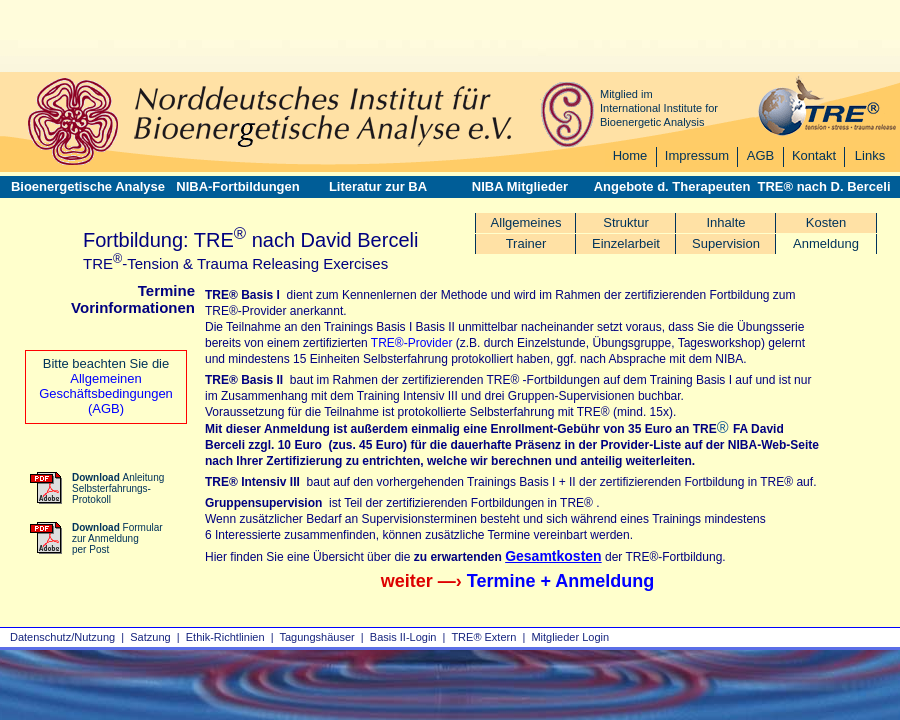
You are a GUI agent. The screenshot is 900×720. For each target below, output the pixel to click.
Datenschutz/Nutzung (62, 637)
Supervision (726, 243)
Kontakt (814, 155)
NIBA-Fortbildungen (237, 186)
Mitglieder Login (570, 637)
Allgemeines (526, 222)
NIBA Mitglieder (520, 186)
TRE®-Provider (412, 343)
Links (870, 155)
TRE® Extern (483, 637)
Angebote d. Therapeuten (672, 186)
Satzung (150, 637)
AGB (760, 155)
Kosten (826, 222)
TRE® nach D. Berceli (823, 186)
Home (630, 155)
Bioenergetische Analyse (88, 186)
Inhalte (725, 222)
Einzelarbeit (626, 243)
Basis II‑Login (403, 637)
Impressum (697, 155)
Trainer (526, 243)
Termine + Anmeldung (561, 581)
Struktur (626, 222)
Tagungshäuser (317, 637)
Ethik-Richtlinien (225, 637)
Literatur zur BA (378, 186)
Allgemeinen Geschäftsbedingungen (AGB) (106, 393)
